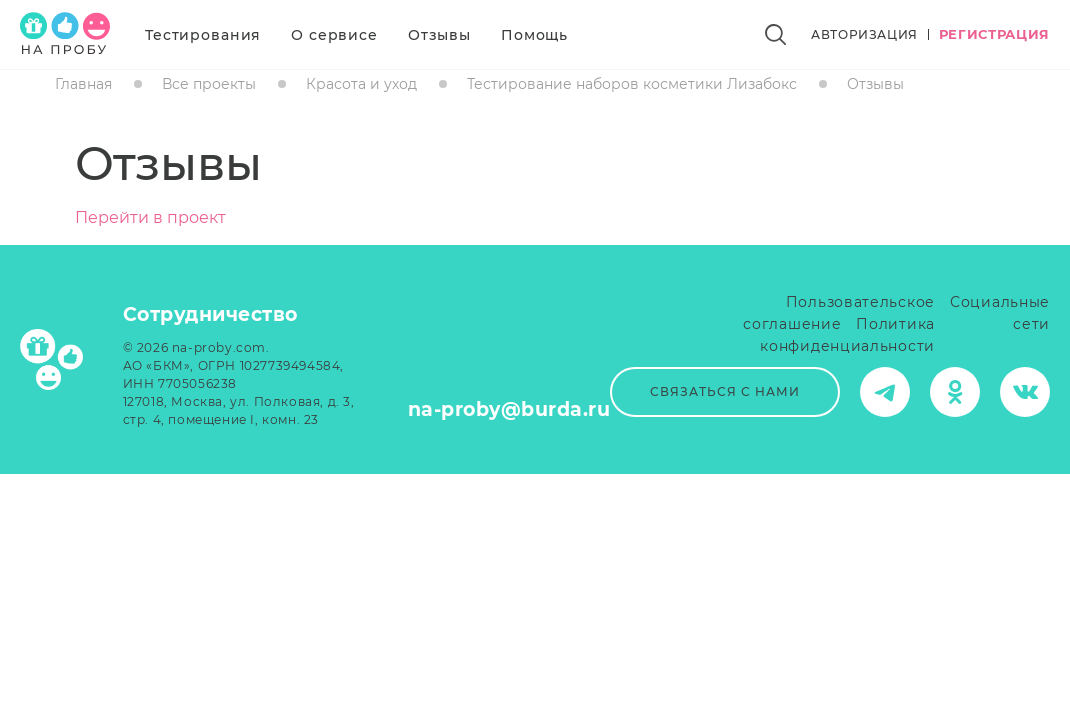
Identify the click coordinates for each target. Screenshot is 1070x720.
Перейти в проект (150, 217)
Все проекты (209, 84)
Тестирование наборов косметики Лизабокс (632, 84)
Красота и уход (361, 84)
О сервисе (334, 35)
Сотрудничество (210, 314)
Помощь (534, 35)
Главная (83, 84)
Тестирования (203, 35)
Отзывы (439, 35)
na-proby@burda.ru (509, 409)
